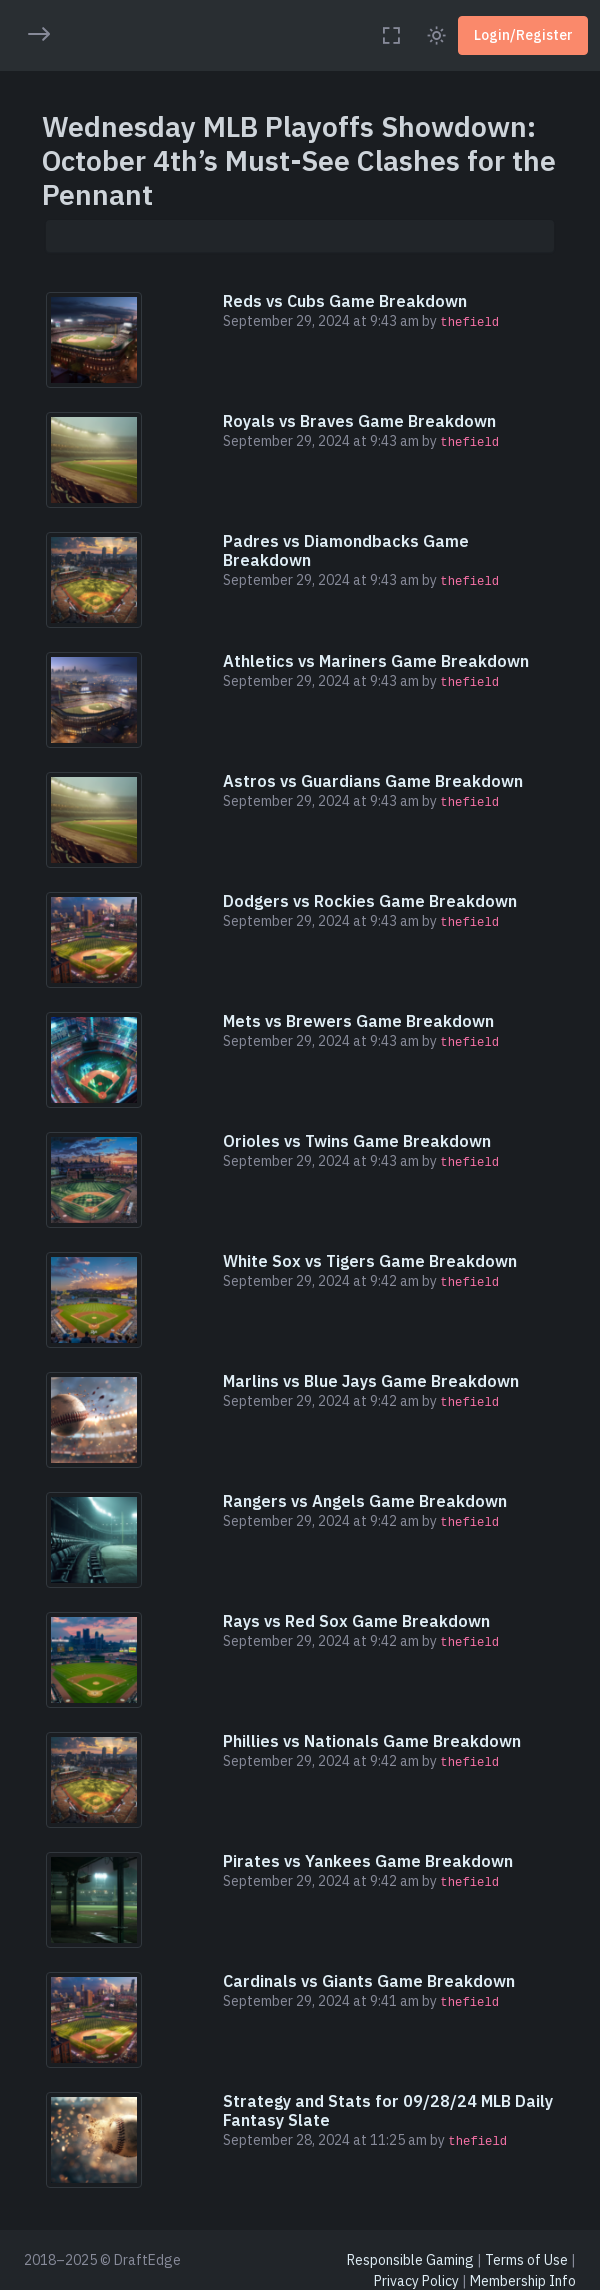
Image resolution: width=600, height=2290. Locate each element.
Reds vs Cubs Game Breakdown (345, 301)
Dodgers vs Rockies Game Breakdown (370, 901)
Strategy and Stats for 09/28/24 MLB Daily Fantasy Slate (388, 2110)
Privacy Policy (416, 2281)
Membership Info (523, 2281)
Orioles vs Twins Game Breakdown (357, 1141)
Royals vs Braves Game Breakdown (359, 421)
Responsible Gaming (410, 2260)
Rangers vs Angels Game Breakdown (365, 1501)
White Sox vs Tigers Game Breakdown (370, 1261)
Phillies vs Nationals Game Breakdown (372, 1741)
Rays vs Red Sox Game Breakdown (356, 1621)
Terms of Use (526, 2260)
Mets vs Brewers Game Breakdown (358, 1021)
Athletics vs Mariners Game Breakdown (376, 661)
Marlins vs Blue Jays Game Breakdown (371, 1381)
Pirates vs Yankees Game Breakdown (368, 1861)
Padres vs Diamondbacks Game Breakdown (346, 550)
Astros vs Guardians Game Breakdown (373, 781)
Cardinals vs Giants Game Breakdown (369, 1981)
